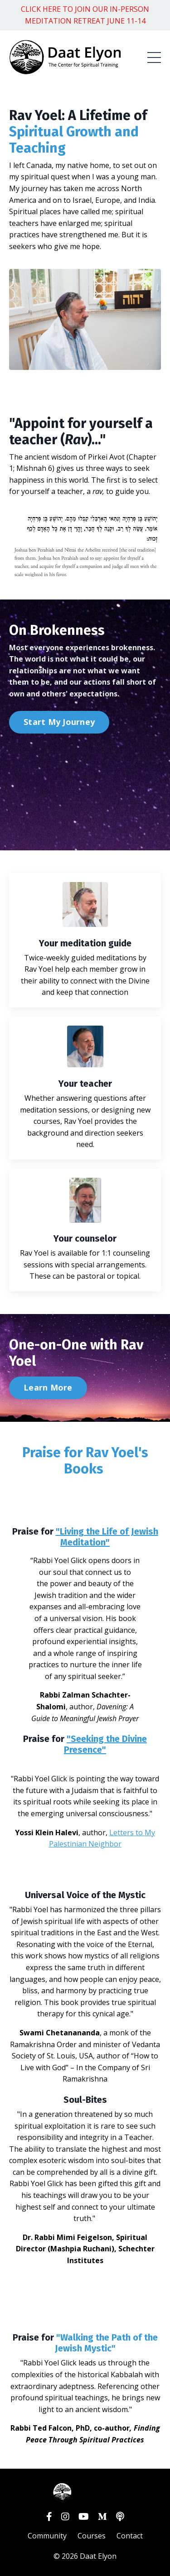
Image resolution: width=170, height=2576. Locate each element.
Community (47, 2536)
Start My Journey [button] (59, 721)
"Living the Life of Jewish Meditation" (107, 1537)
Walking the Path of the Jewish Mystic (106, 2343)
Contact (130, 2536)
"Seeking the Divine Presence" (105, 1744)
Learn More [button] (48, 1387)
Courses (92, 2536)
